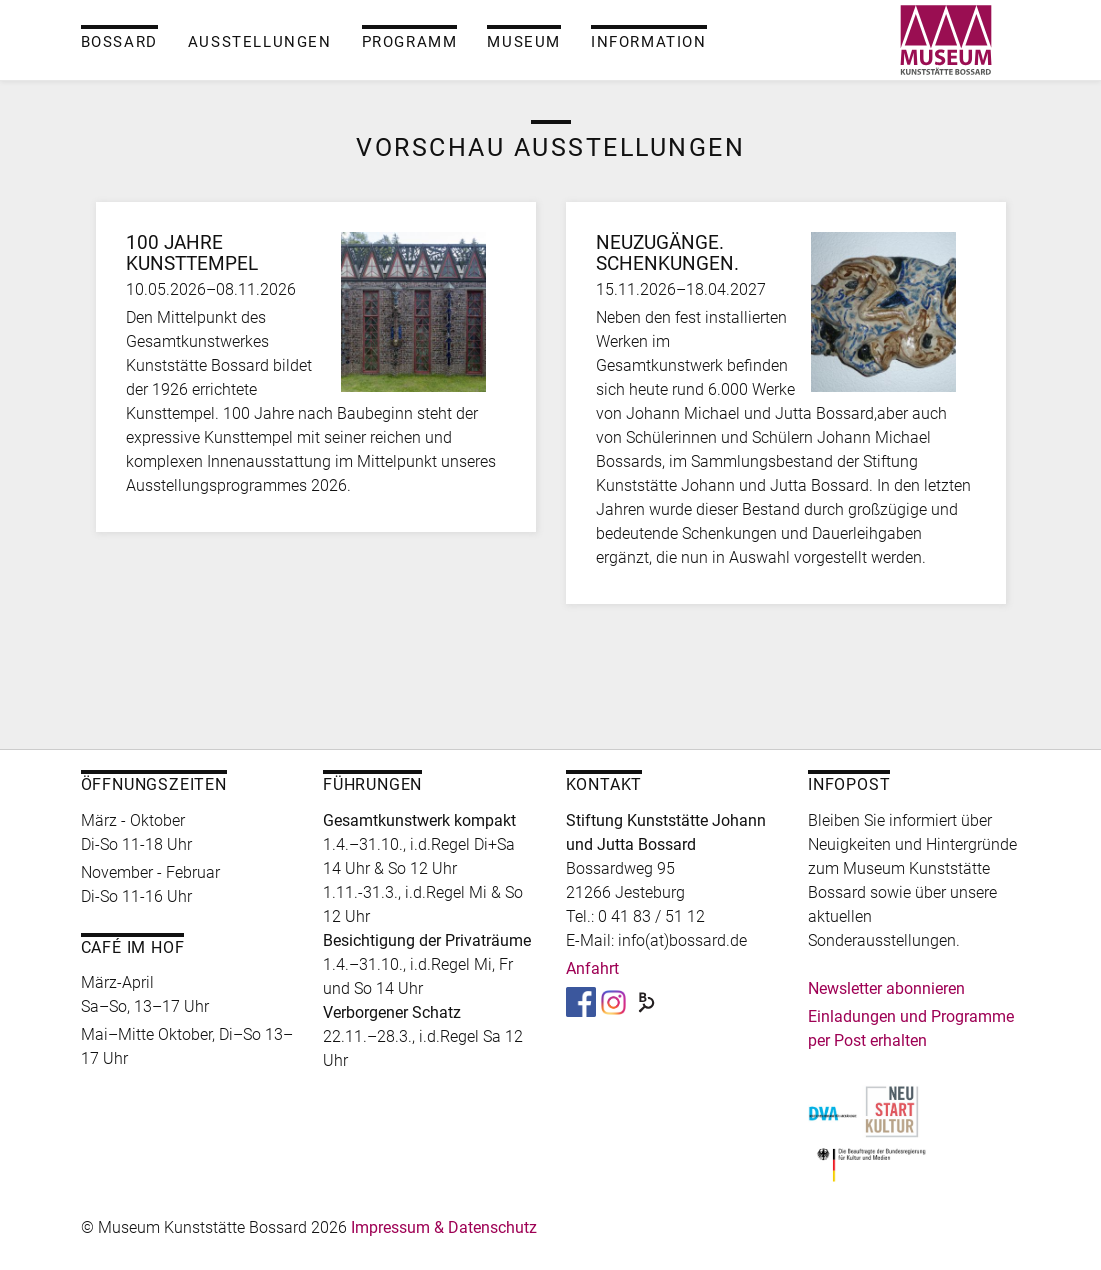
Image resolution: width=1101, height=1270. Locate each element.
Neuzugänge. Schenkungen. (667, 253)
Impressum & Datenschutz (444, 1227)
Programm (410, 42)
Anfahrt (592, 968)
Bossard (119, 42)
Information (649, 42)
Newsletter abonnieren (886, 988)
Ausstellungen (260, 42)
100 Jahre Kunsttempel (192, 253)
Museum (524, 42)
